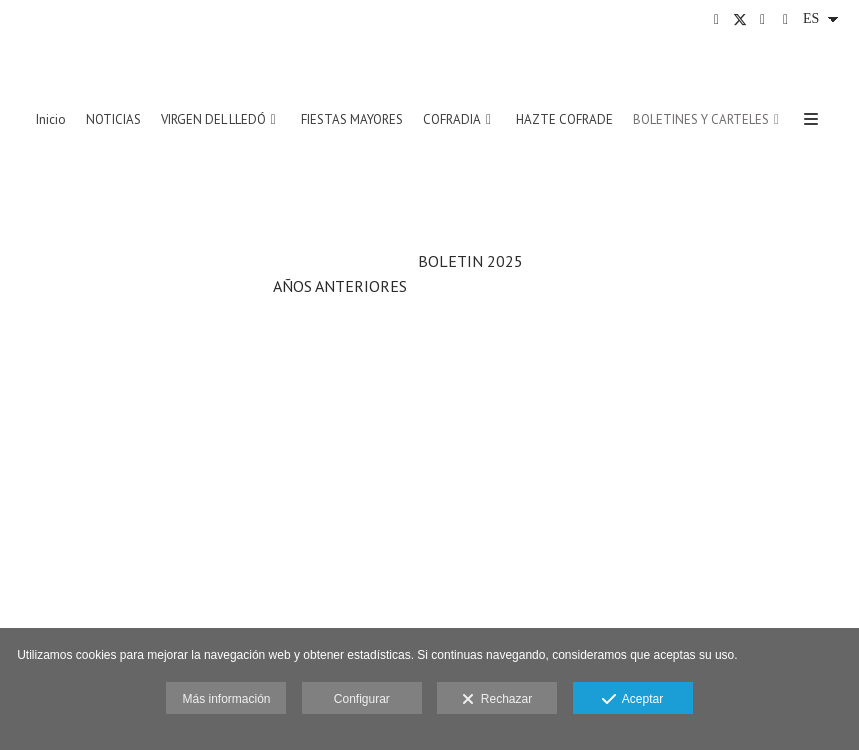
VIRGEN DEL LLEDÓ (213, 120)
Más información (226, 699)
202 (500, 261)
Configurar (362, 699)
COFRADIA (452, 120)
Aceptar (632, 700)
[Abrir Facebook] (717, 20)
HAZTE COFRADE (564, 120)
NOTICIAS (113, 120)
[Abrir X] (740, 20)
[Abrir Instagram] (763, 20)
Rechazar (497, 700)
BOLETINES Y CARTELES (701, 120)
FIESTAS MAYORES (352, 120)
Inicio (51, 120)
